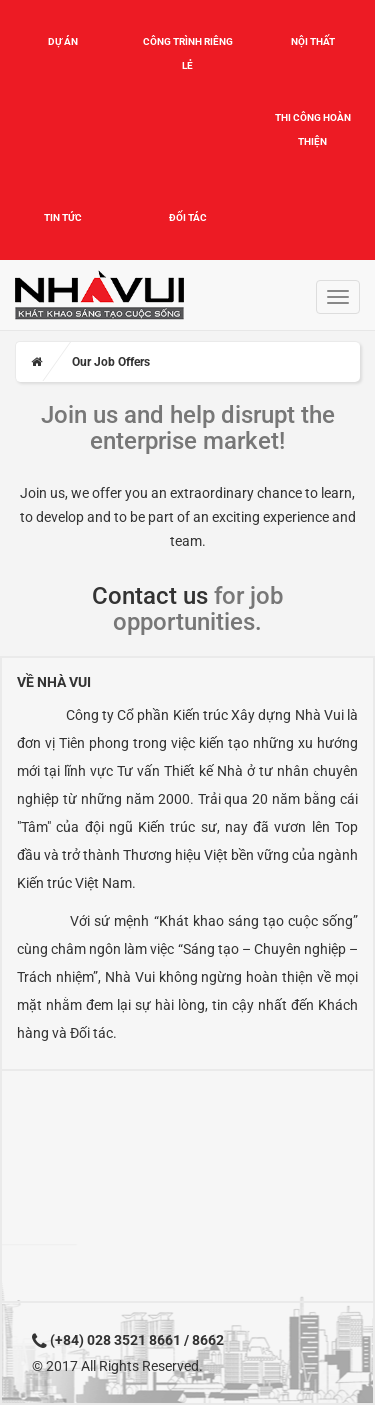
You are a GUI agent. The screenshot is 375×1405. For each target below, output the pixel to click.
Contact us (150, 596)
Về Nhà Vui (54, 682)
